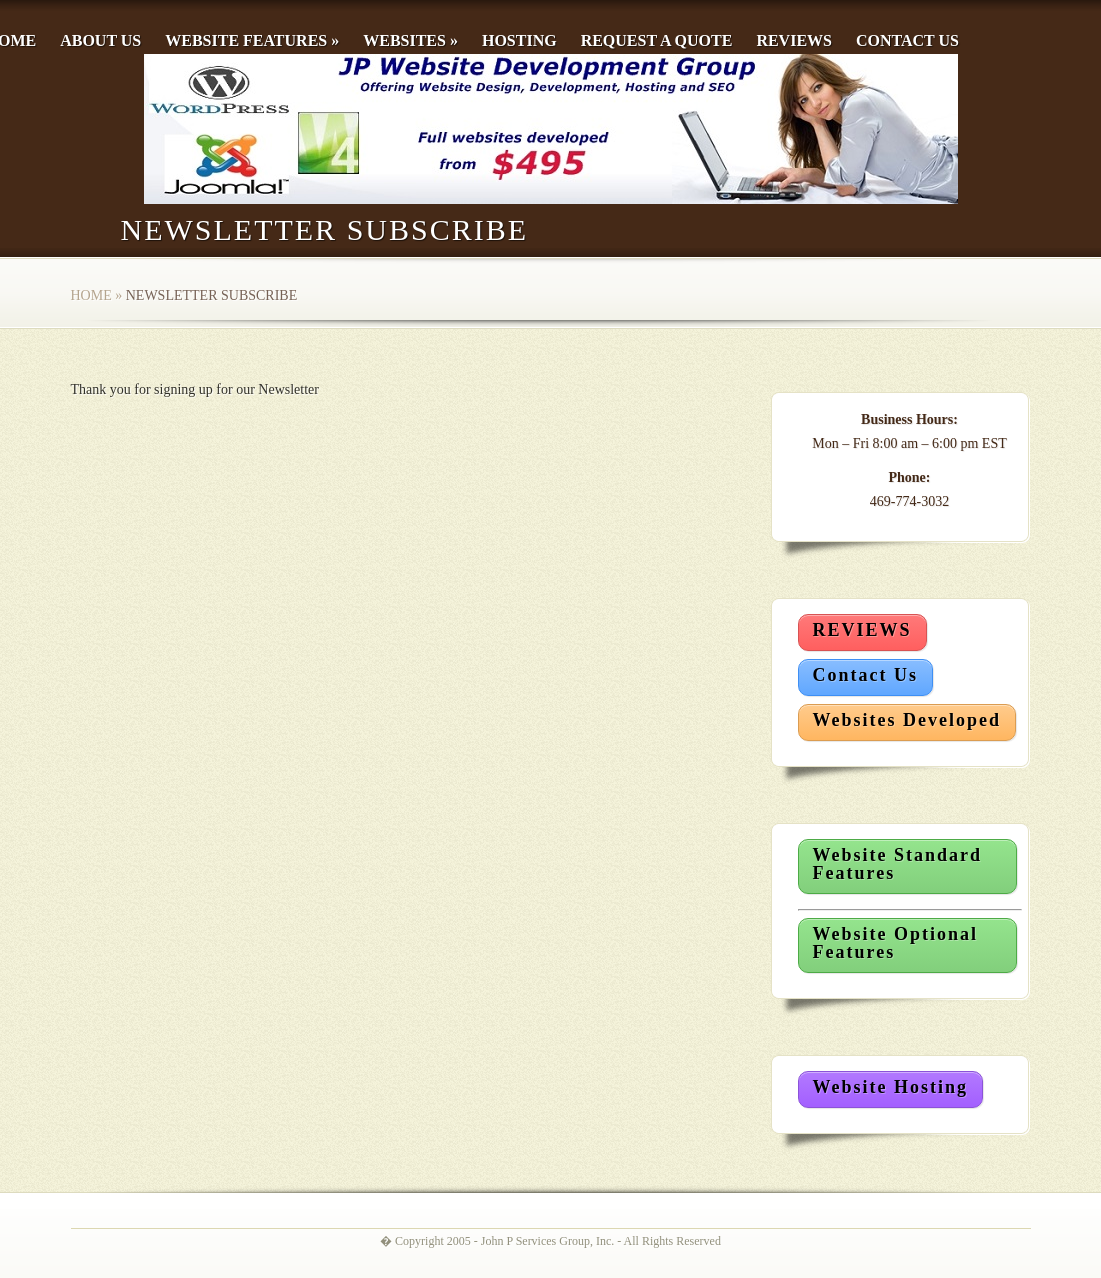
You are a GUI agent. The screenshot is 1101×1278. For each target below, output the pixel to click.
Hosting (519, 40)
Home (91, 295)
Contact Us (907, 40)
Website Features (252, 40)
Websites (410, 40)
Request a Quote (657, 40)
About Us (100, 40)
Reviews (794, 40)
